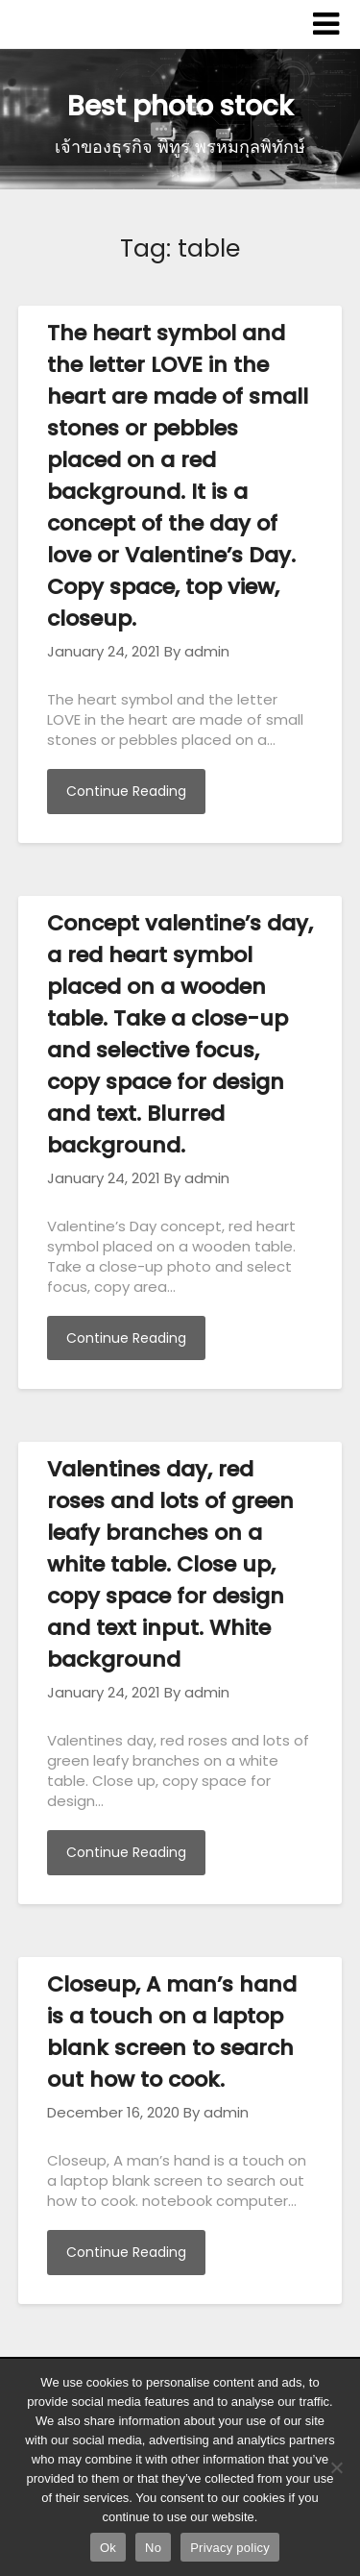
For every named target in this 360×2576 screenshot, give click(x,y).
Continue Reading (126, 791)
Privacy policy (230, 2547)
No (153, 2547)
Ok (108, 2547)
